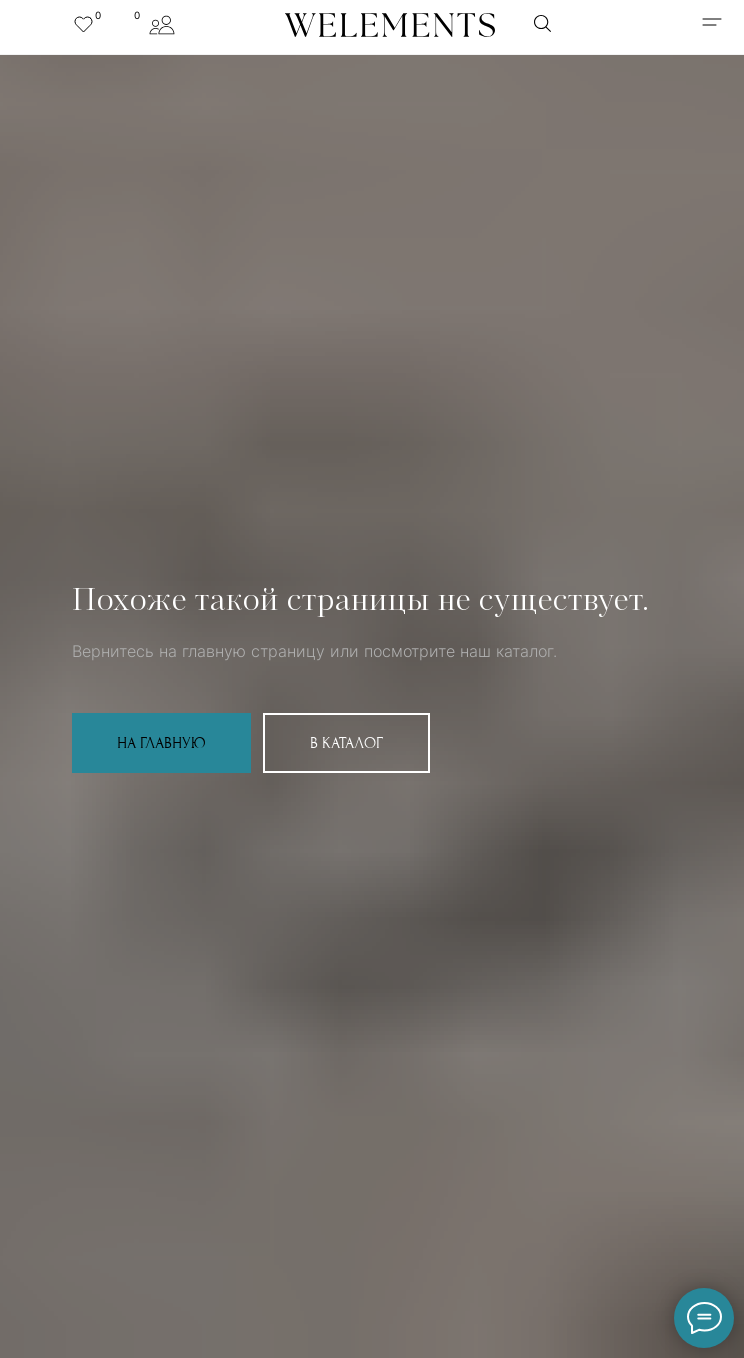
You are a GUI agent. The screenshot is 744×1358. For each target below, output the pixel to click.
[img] (712, 22)
